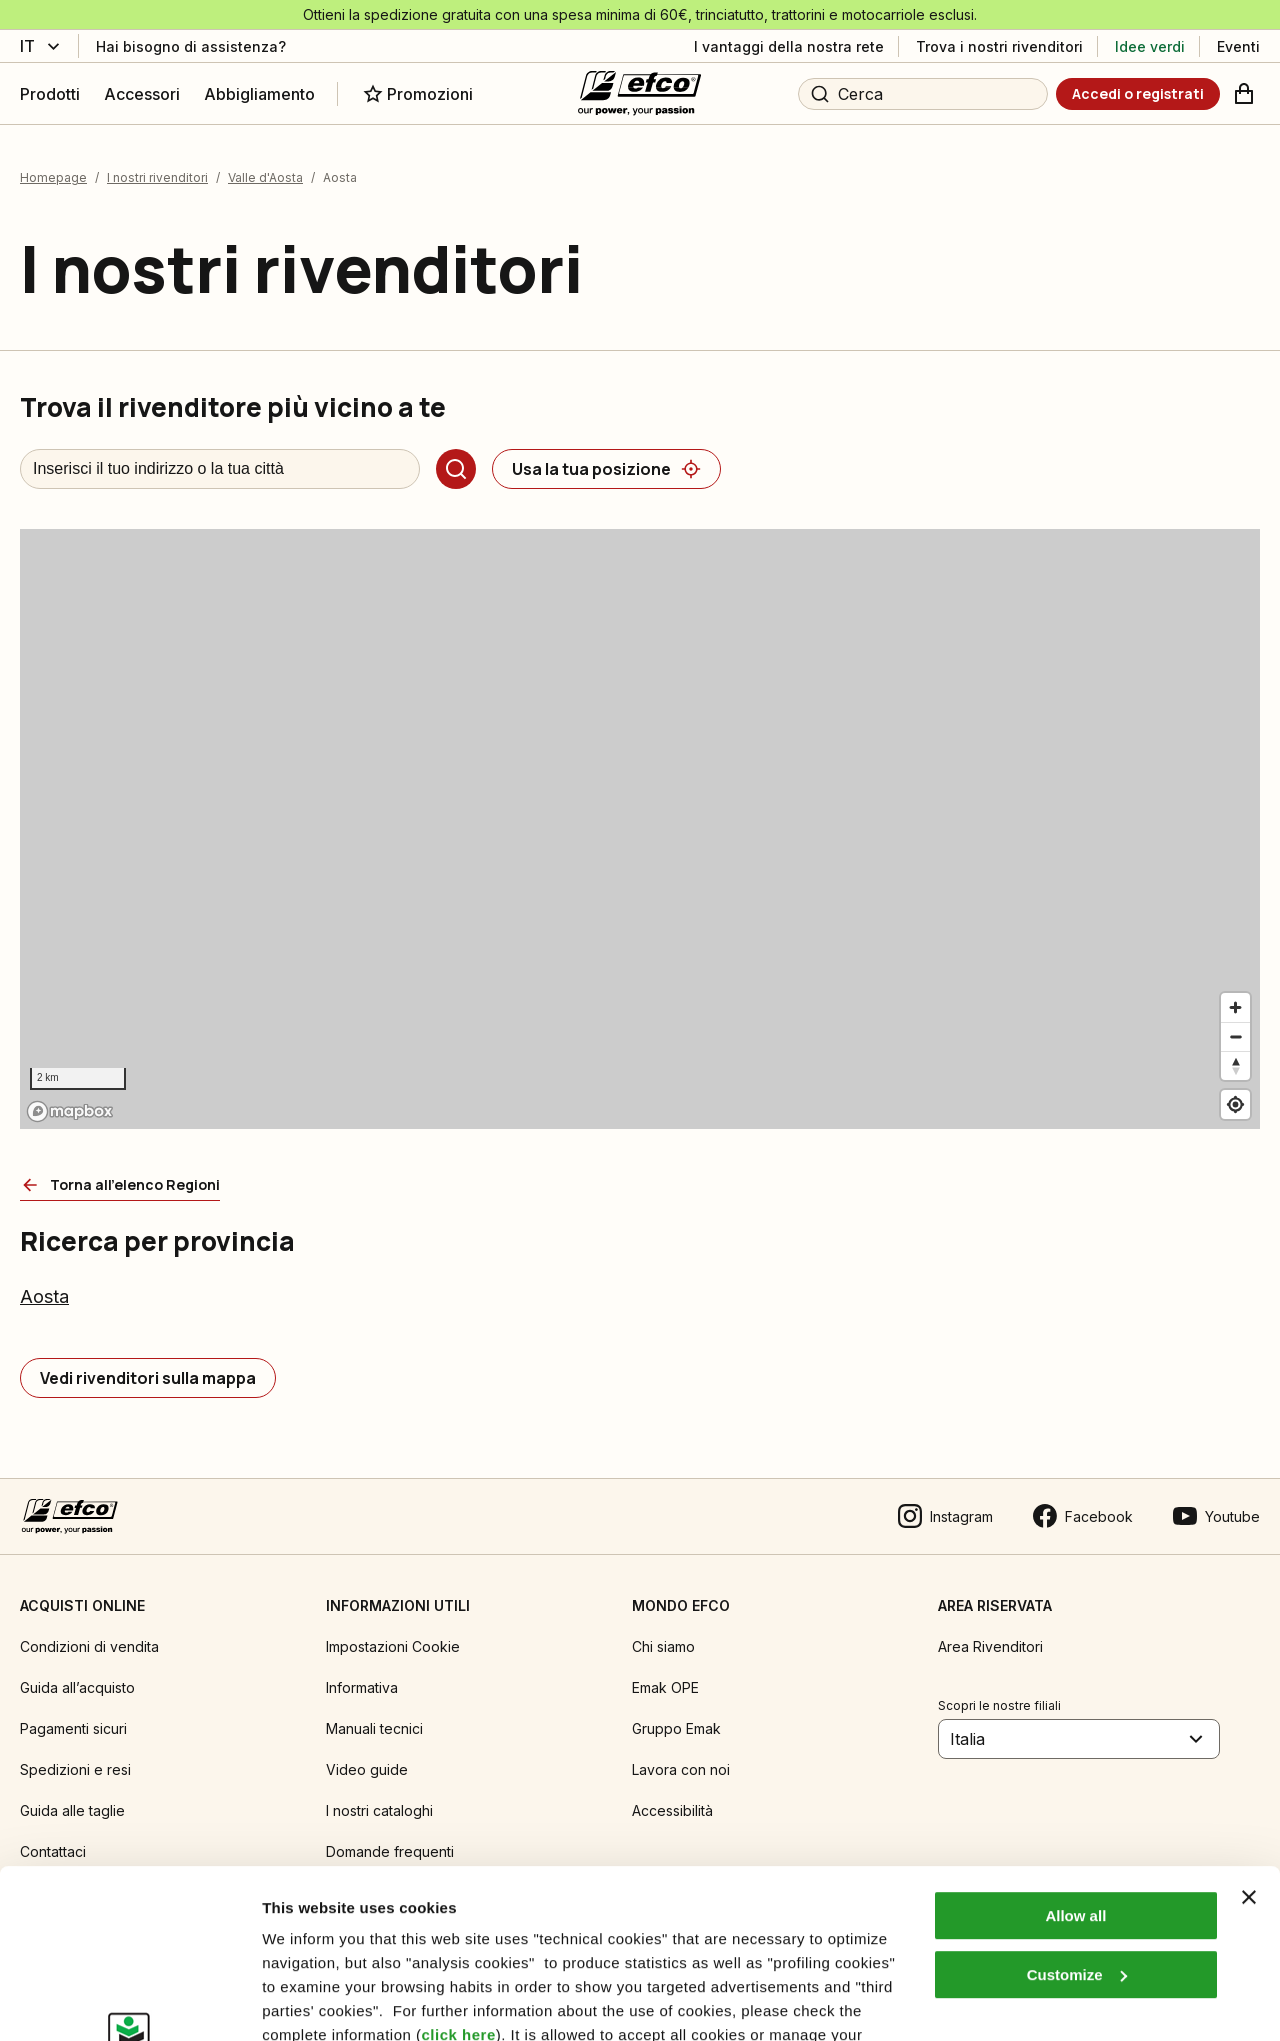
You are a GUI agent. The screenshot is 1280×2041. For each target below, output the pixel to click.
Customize (1077, 1816)
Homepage (53, 177)
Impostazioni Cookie (393, 1646)
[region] (640, 829)
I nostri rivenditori (157, 177)
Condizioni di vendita (89, 1646)
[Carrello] (1244, 94)
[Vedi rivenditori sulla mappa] (148, 1378)
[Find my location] (1235, 1104)
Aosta (44, 1296)
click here (459, 1876)
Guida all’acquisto (77, 1687)
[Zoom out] (1235, 1036)
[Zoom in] (1235, 1007)
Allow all (1075, 1757)
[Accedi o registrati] (1138, 94)
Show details (308, 2001)
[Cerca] (456, 469)
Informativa (362, 1687)
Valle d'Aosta (265, 177)
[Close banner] (1249, 1739)
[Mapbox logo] (70, 1111)
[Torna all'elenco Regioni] (120, 1185)
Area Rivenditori (990, 1646)
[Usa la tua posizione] (606, 469)
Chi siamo (663, 1646)
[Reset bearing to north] (1235, 1065)
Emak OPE (665, 1687)
